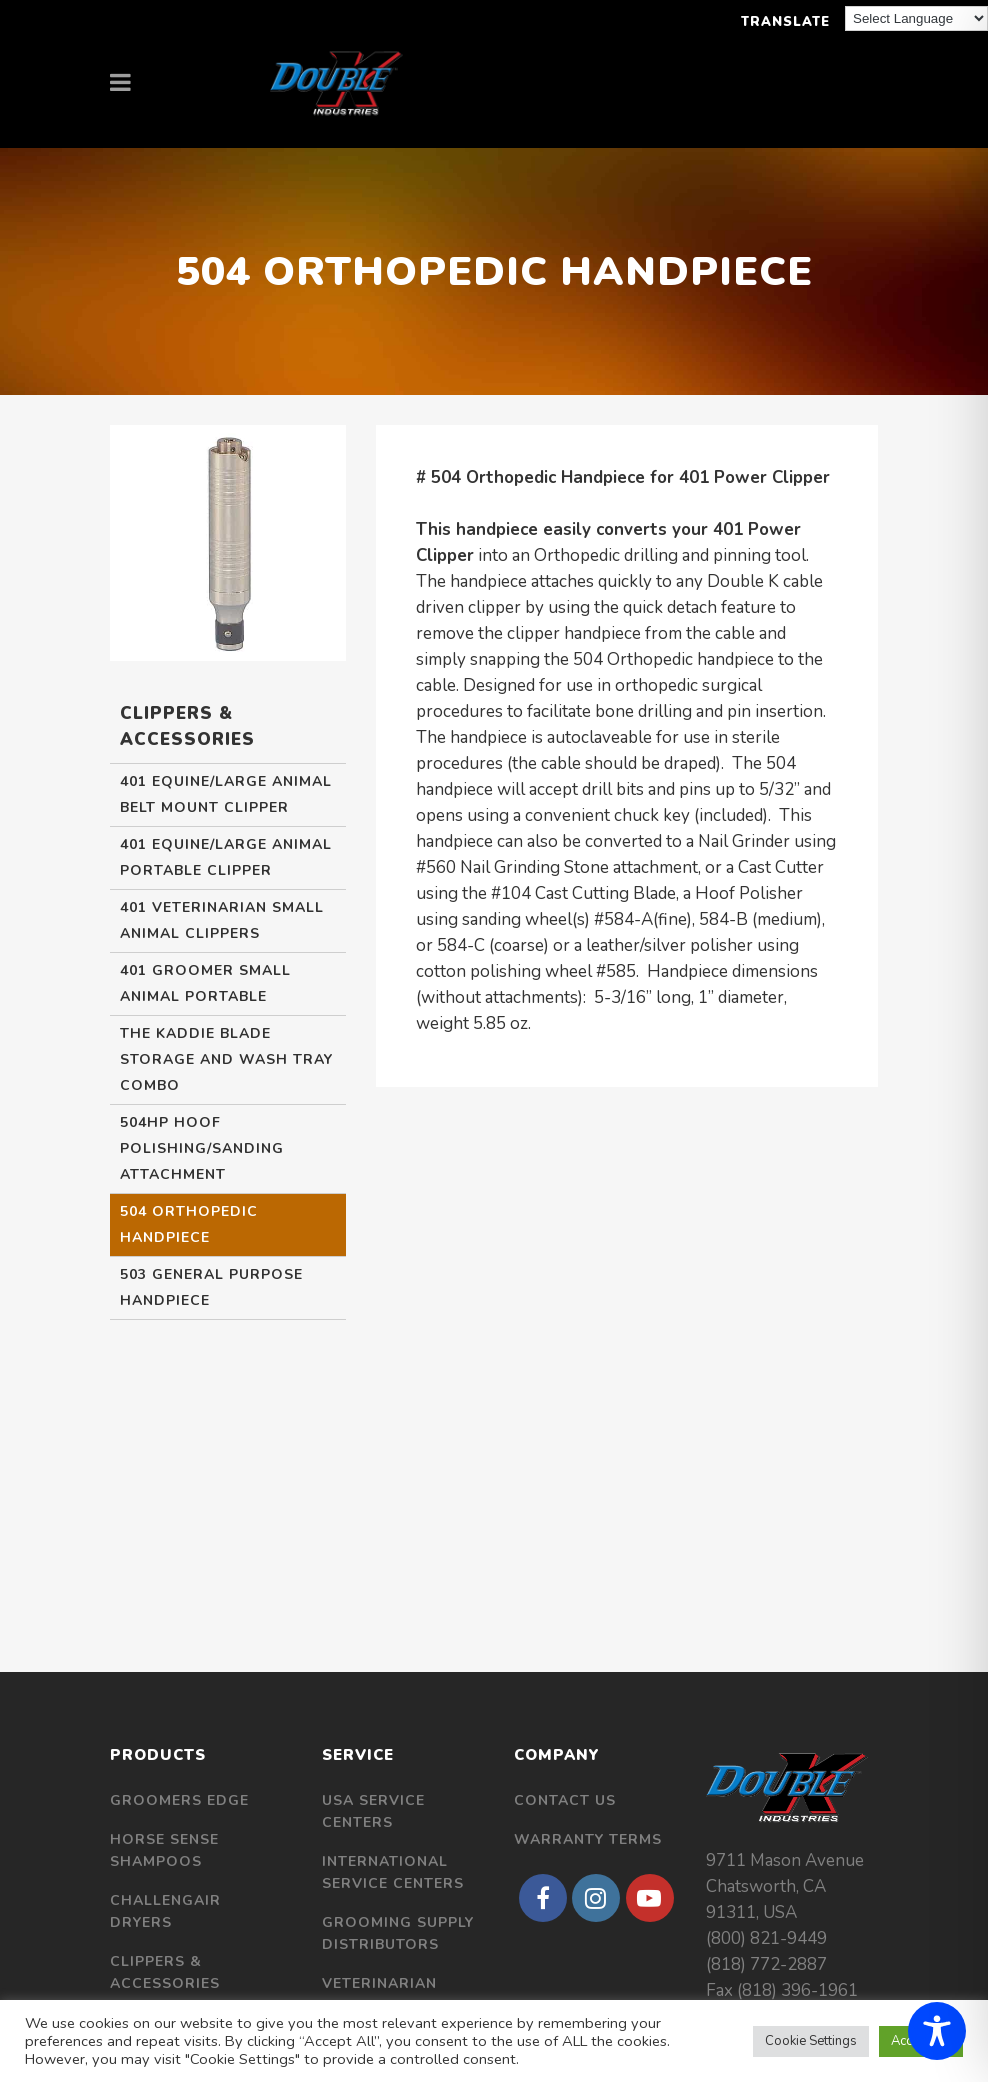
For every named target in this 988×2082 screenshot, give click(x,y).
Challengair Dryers (165, 1911)
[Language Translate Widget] (916, 18)
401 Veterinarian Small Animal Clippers (222, 920)
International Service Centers (393, 1872)
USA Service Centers (373, 1811)
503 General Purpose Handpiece (211, 1287)
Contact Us (565, 1800)
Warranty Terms (588, 1839)
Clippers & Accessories (165, 1972)
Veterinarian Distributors (380, 1994)
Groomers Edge (179, 1800)
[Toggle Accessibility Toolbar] (937, 2031)
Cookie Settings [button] (811, 2041)
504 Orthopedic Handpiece (189, 1224)
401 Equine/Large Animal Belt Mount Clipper (226, 794)
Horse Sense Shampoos (164, 1850)
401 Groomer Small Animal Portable (205, 983)
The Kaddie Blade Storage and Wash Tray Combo (226, 1059)
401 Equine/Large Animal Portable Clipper (226, 857)
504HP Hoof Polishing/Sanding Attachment (202, 1148)
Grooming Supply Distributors (398, 1933)
